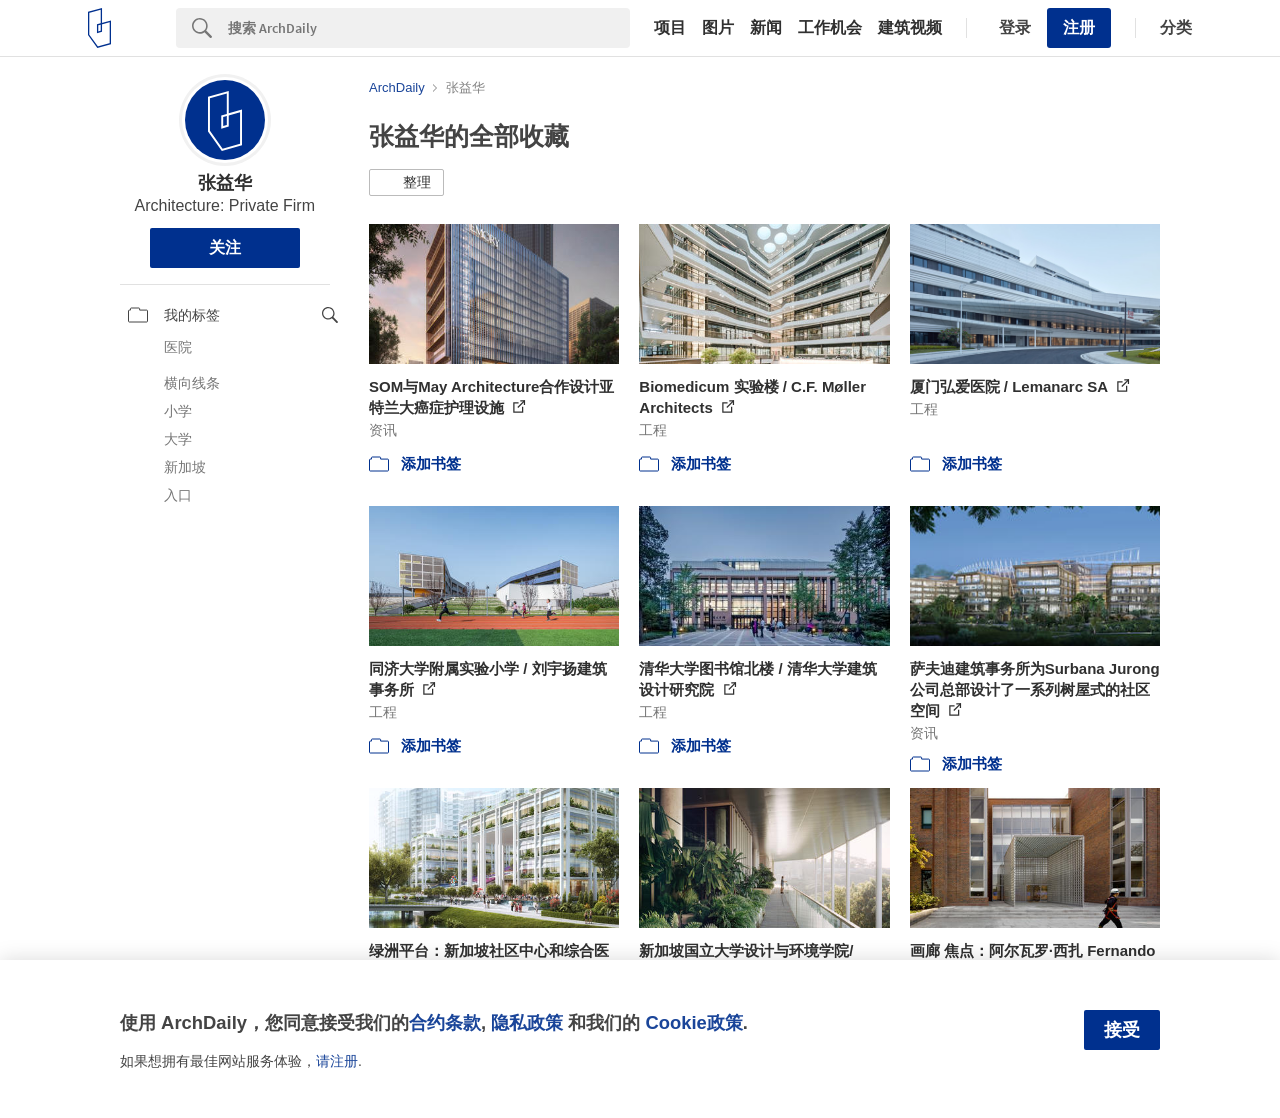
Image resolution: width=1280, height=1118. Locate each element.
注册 (1079, 27)
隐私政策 (527, 1022)
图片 (718, 28)
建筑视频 (910, 28)
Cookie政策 (693, 1022)
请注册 (337, 1061)
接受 (1122, 1030)
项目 (670, 28)
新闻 (766, 28)
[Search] (429, 28)
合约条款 (445, 1022)
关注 (225, 247)
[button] (406, 183)
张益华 (225, 183)
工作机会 (830, 28)
